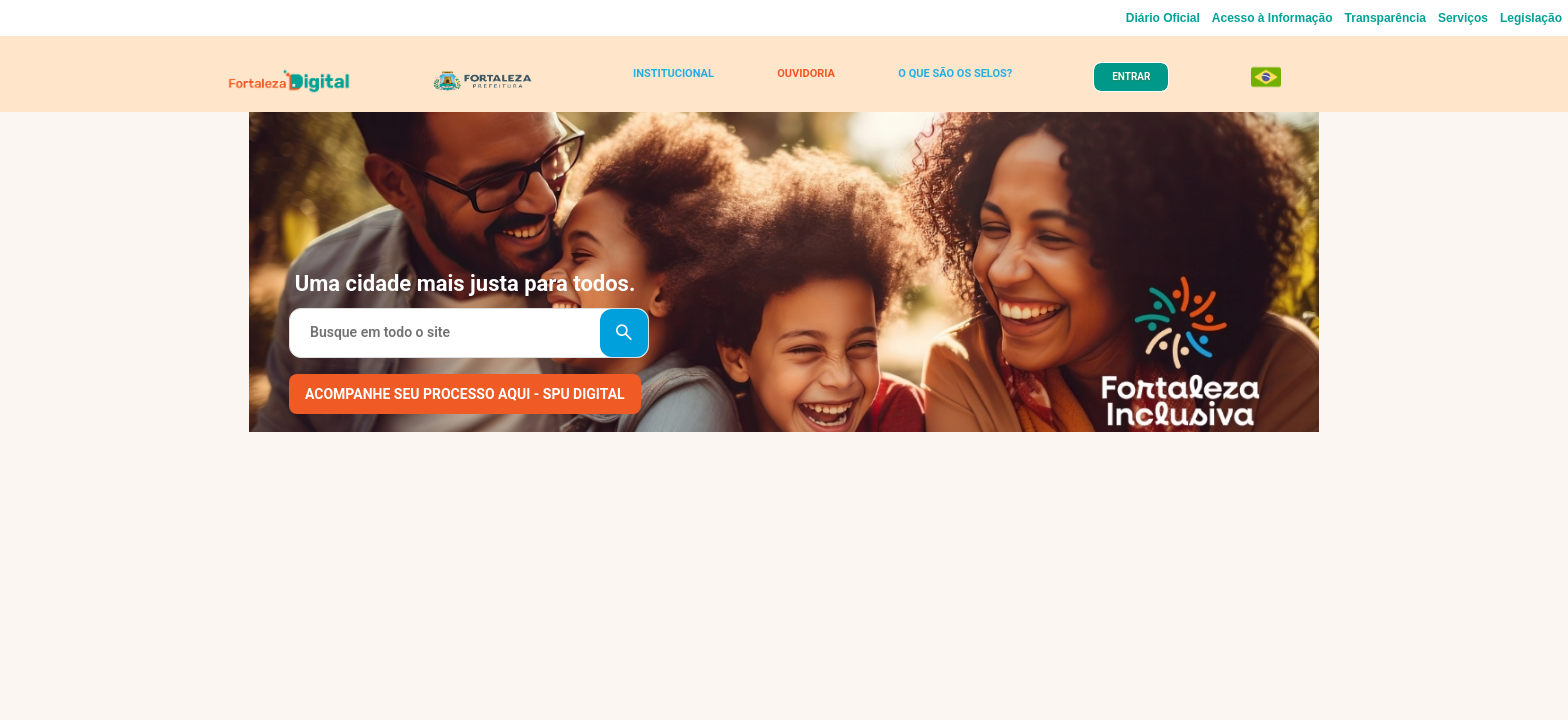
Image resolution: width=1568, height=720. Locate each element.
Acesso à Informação (1272, 18)
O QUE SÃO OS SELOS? (945, 82)
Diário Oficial (1163, 18)
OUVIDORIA (801, 82)
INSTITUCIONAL (678, 82)
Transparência (1385, 18)
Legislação (1531, 18)
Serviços (1463, 18)
